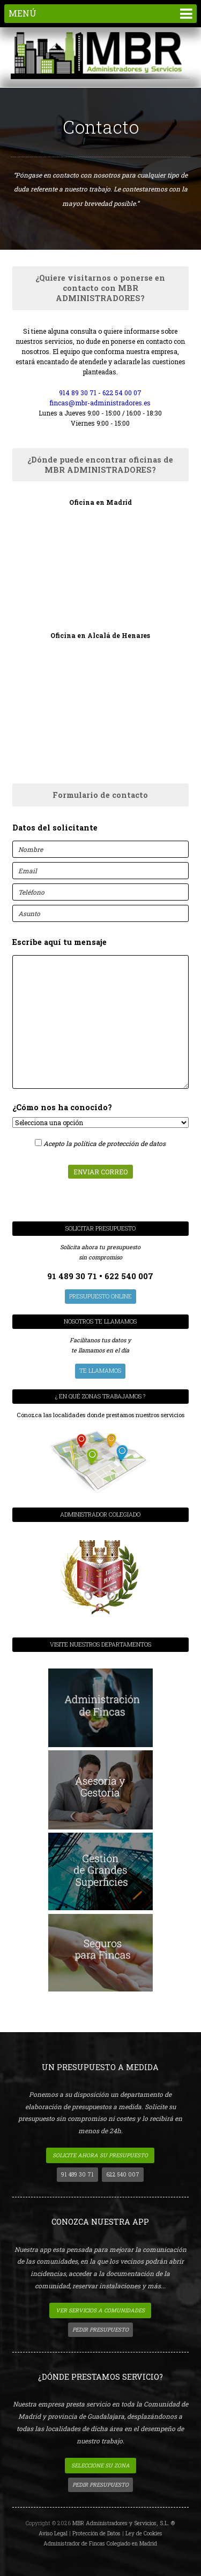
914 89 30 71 (77, 392)
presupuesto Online (100, 1296)
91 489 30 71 (73, 1276)
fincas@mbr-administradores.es (100, 402)
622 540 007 (129, 1276)
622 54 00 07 (122, 392)
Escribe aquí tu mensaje (59, 942)
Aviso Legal (53, 2533)
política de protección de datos (119, 1143)
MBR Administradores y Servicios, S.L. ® (123, 2523)
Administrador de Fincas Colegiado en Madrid (100, 2543)
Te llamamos (100, 1370)
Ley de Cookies (143, 2533)
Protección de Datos (96, 2533)
